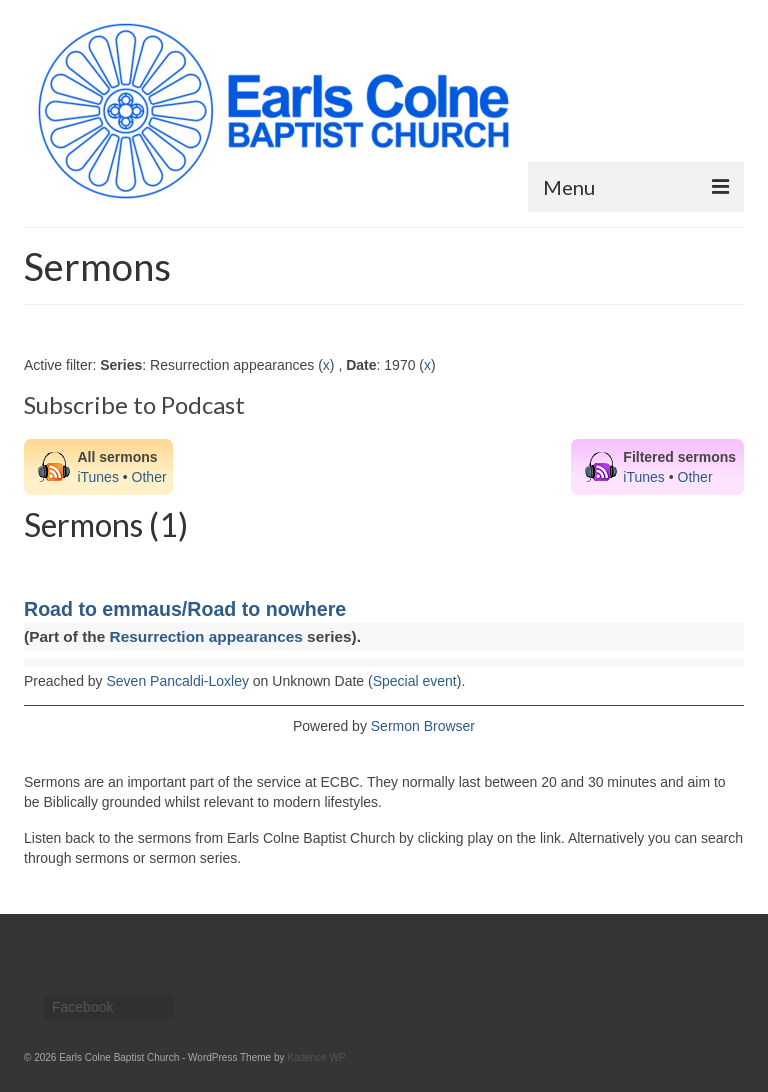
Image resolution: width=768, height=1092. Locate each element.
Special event (415, 681)
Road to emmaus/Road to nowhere (185, 609)
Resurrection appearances (206, 636)
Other (149, 477)
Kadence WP (316, 1057)
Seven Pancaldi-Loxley (178, 681)
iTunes (98, 477)
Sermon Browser (423, 726)
